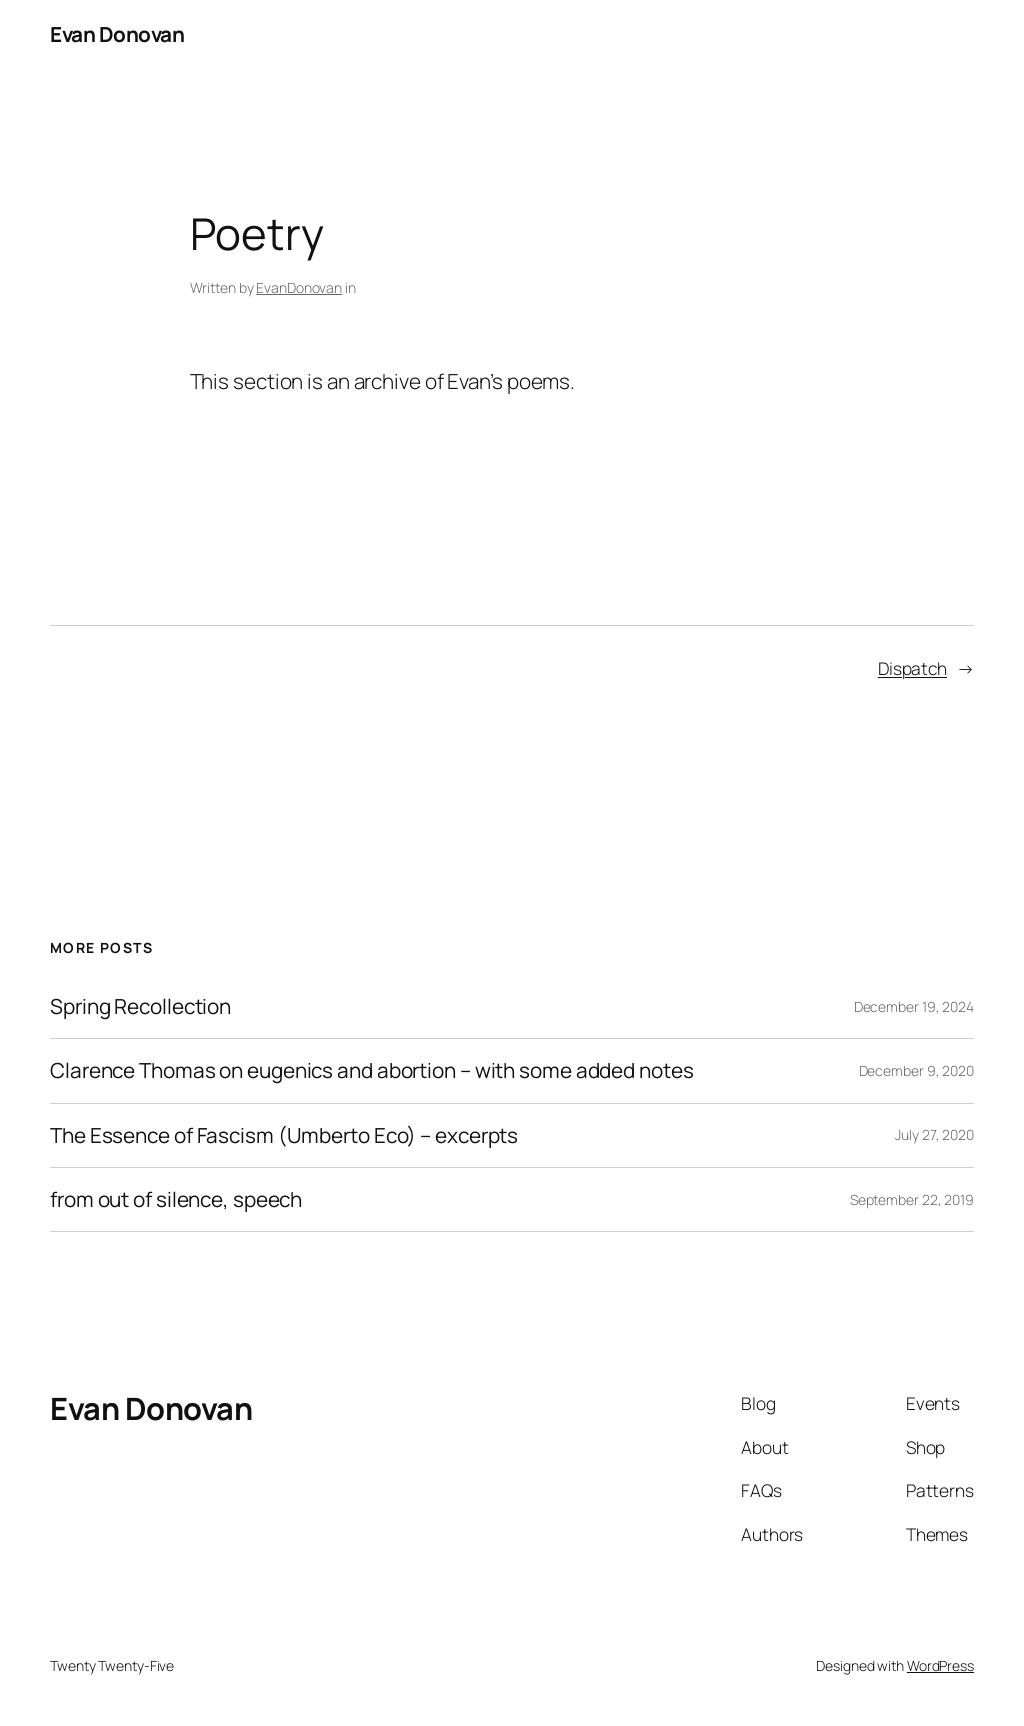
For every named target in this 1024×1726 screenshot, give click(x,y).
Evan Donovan (117, 34)
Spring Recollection (140, 1006)
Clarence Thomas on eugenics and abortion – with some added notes (372, 1070)
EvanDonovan (299, 287)
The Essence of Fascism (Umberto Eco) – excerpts (284, 1135)
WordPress (940, 1665)
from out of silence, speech (176, 1199)
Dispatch (912, 668)
